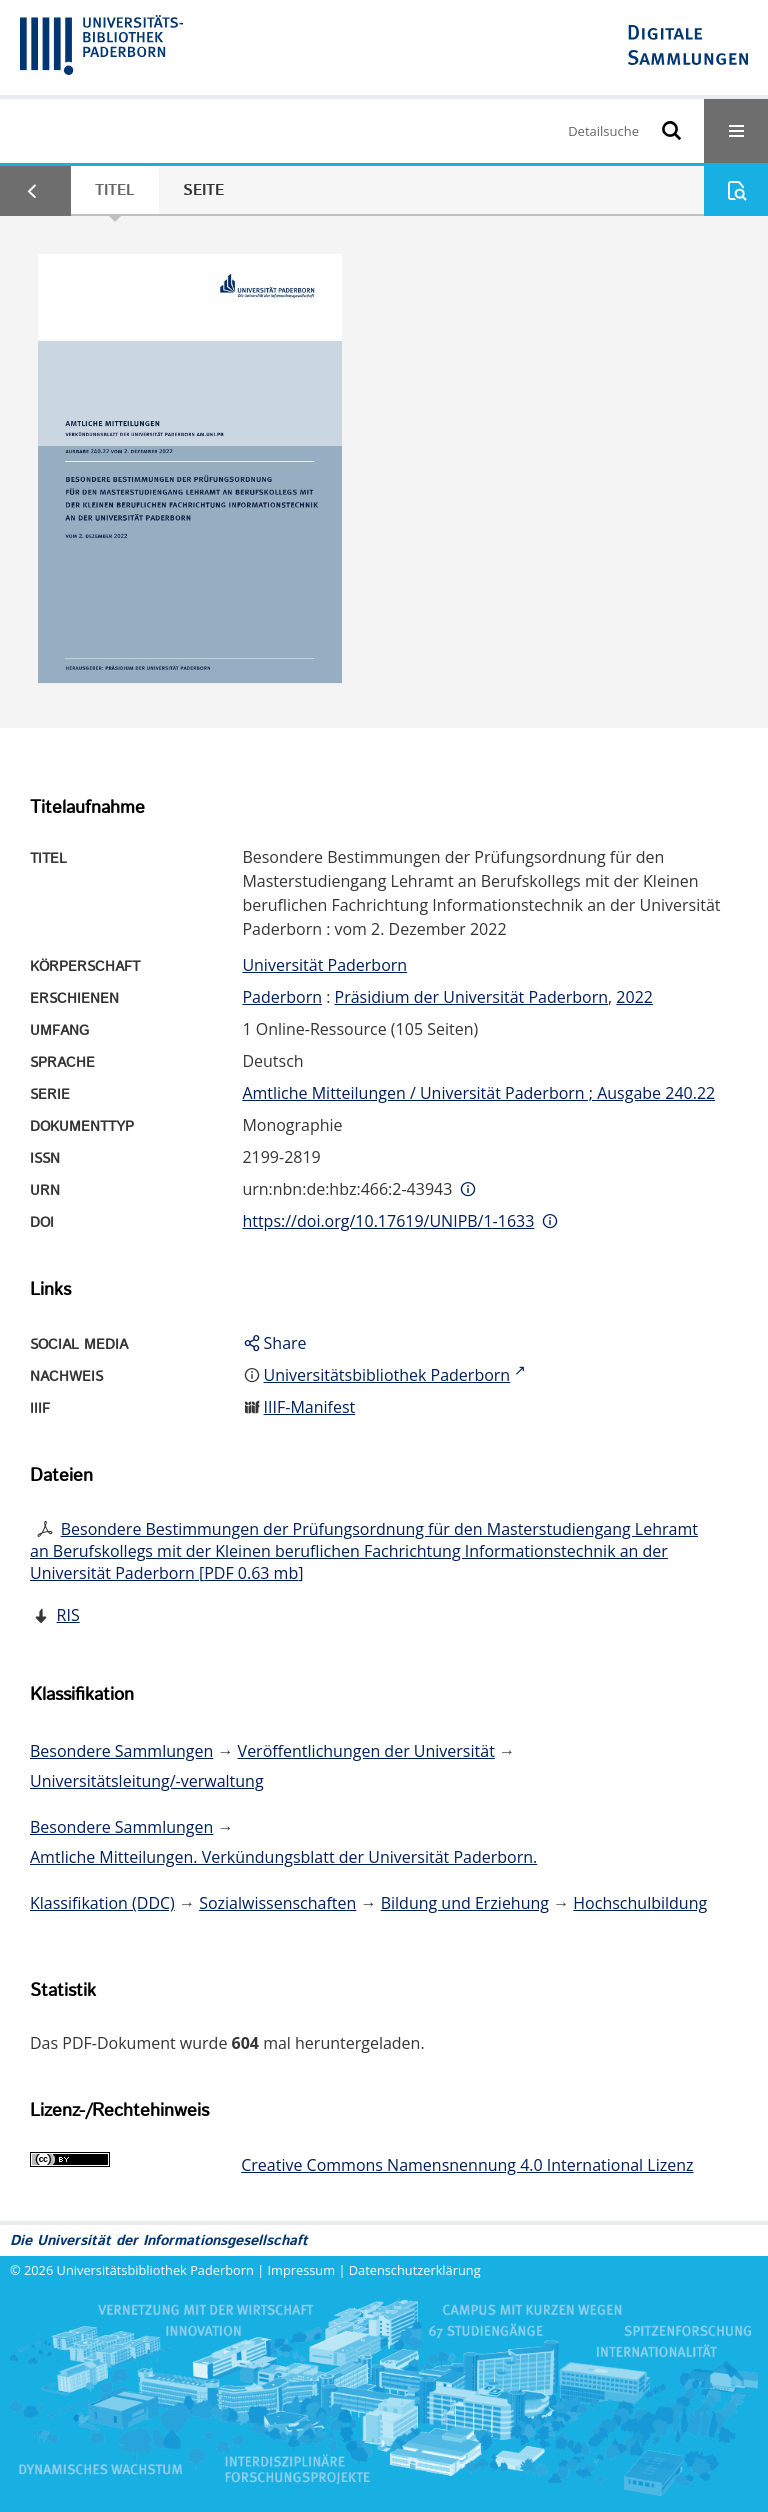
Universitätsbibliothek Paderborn (155, 2270)
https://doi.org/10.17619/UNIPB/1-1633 (388, 1221)
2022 (634, 997)
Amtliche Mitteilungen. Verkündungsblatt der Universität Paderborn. (283, 1857)
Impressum (302, 2270)
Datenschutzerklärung (415, 2270)
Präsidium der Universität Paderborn (472, 997)
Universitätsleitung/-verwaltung (147, 1781)
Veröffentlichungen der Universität (366, 1751)
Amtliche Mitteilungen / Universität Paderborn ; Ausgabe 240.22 (478, 1093)
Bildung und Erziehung (465, 1903)
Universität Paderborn (324, 965)
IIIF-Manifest (310, 1407)
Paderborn (282, 997)
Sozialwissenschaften (277, 1903)
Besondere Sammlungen (121, 1751)
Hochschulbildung (640, 1903)
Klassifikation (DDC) (102, 1903)
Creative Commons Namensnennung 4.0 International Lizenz (467, 2165)
